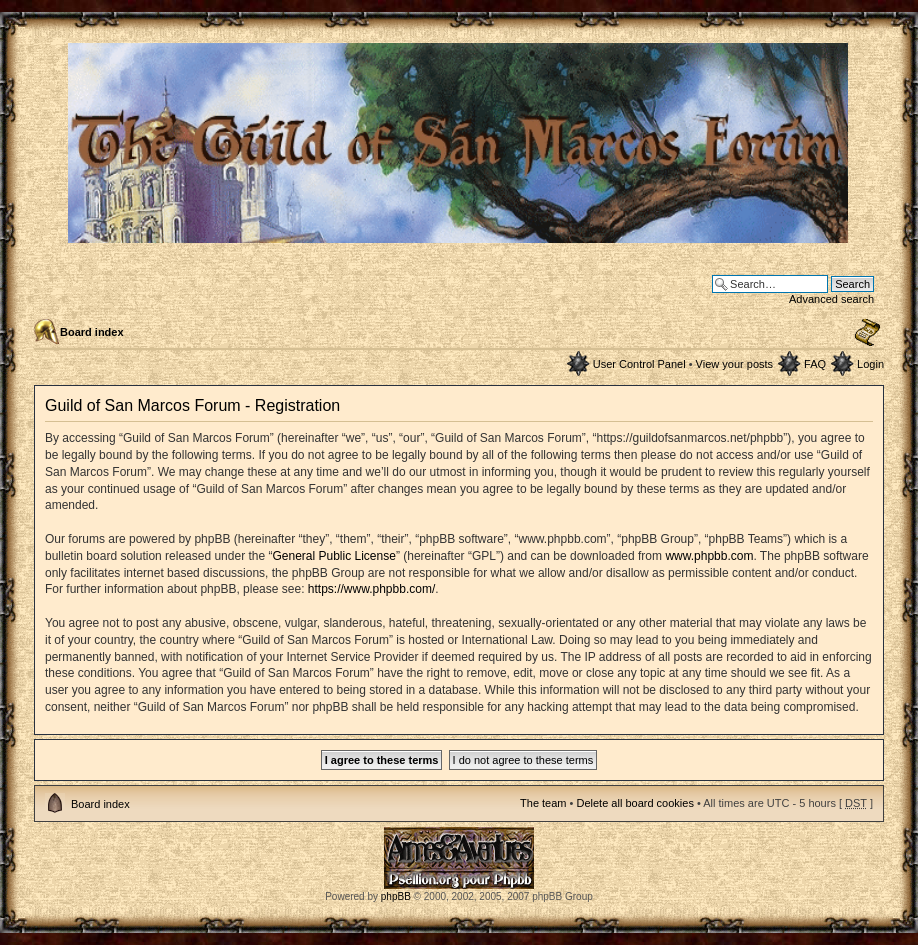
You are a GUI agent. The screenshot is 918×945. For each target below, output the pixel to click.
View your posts (734, 364)
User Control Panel (639, 364)
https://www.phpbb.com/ (371, 589)
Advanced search (831, 299)
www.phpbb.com (709, 556)
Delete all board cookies (634, 803)
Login (870, 364)
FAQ (815, 364)
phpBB (396, 896)
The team (543, 803)
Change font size (867, 333)
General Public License (333, 556)
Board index (92, 332)
